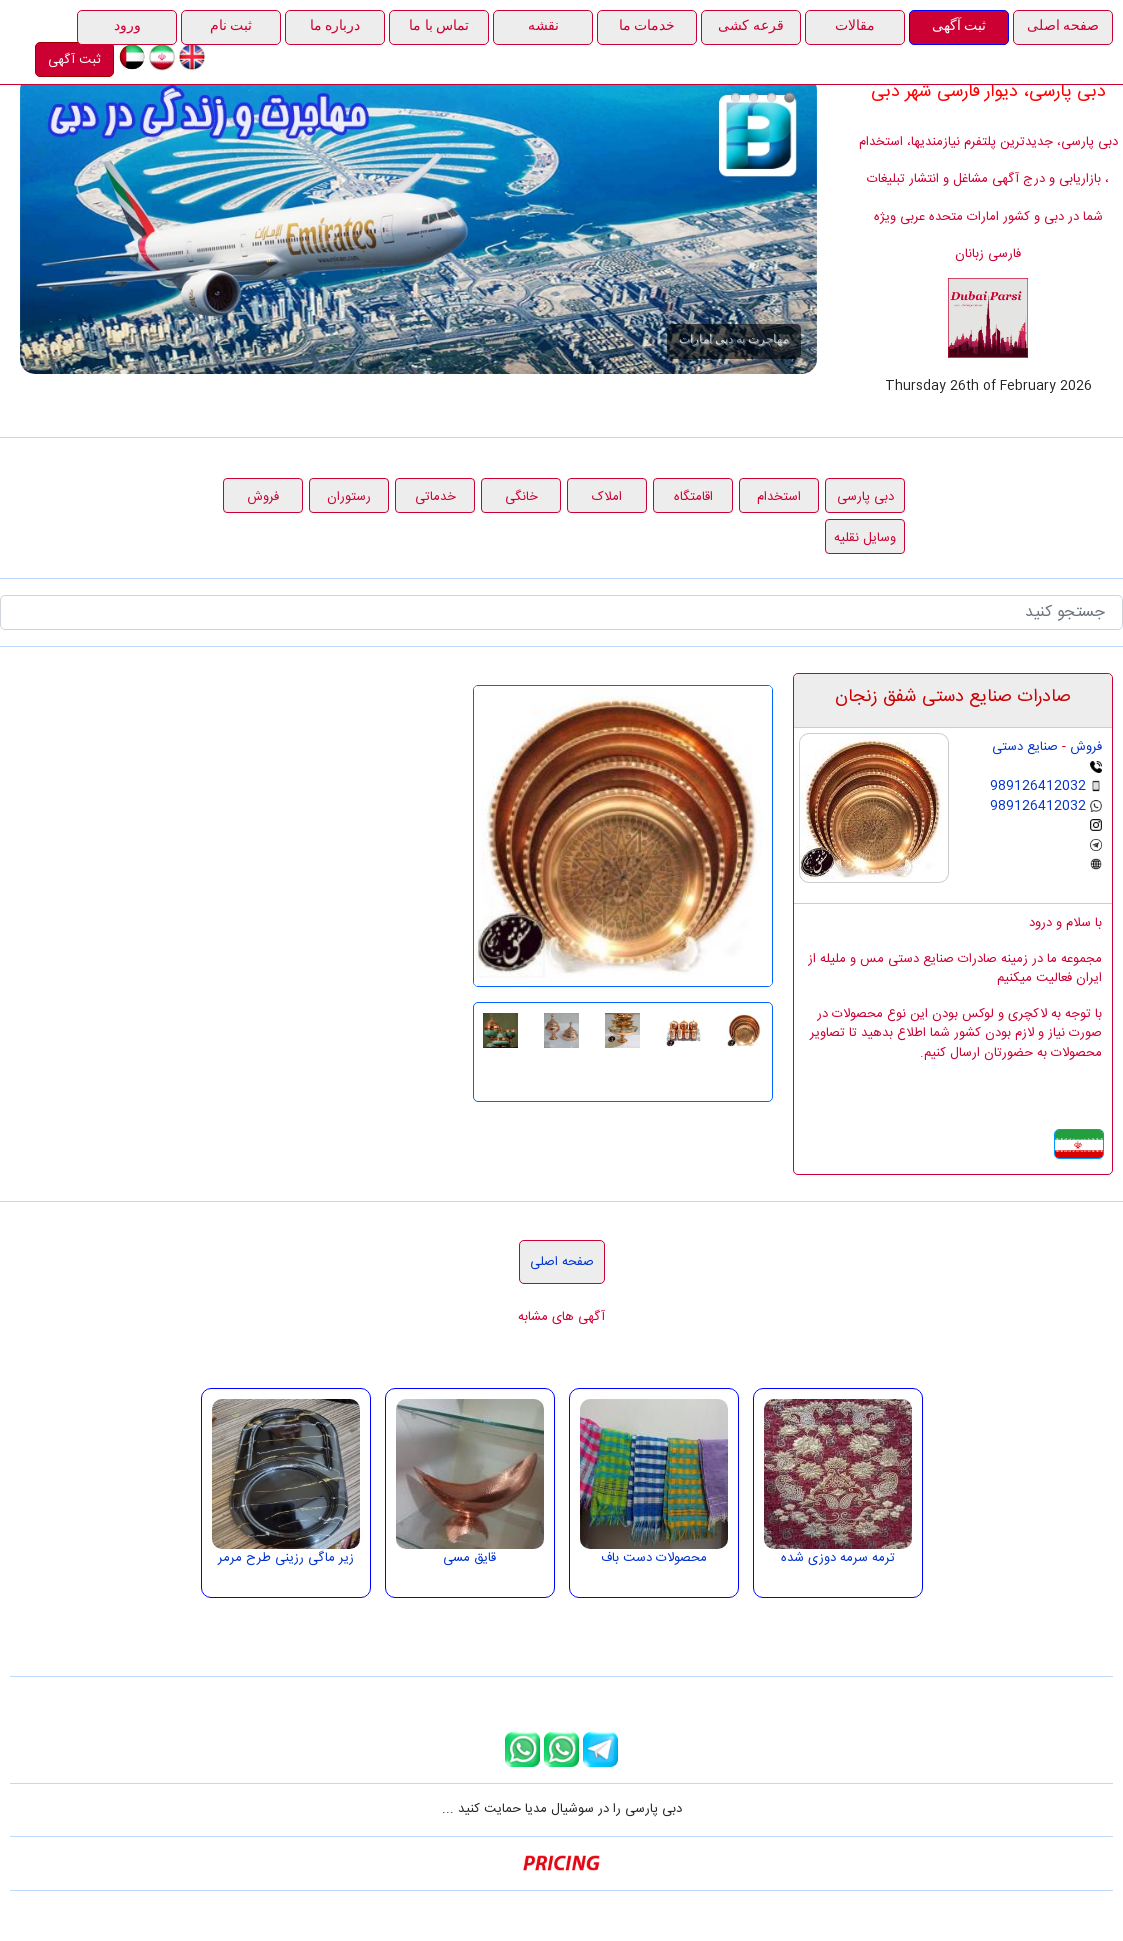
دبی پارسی (865, 497)
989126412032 (1038, 786)
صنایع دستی (1025, 747)
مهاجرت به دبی (789, 97)
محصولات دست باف (654, 1558)
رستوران (349, 497)
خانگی (521, 497)
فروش (263, 497)
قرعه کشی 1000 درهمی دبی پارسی (771, 97)
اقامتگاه (693, 497)
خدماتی (435, 497)
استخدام (779, 497)
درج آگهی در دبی (735, 97)
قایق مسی (469, 1558)
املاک (607, 497)
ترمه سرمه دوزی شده (838, 1558)
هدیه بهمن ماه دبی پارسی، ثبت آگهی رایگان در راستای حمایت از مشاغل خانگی (753, 97)
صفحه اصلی (562, 1262)
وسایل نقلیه (865, 538)
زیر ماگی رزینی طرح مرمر (286, 1558)
